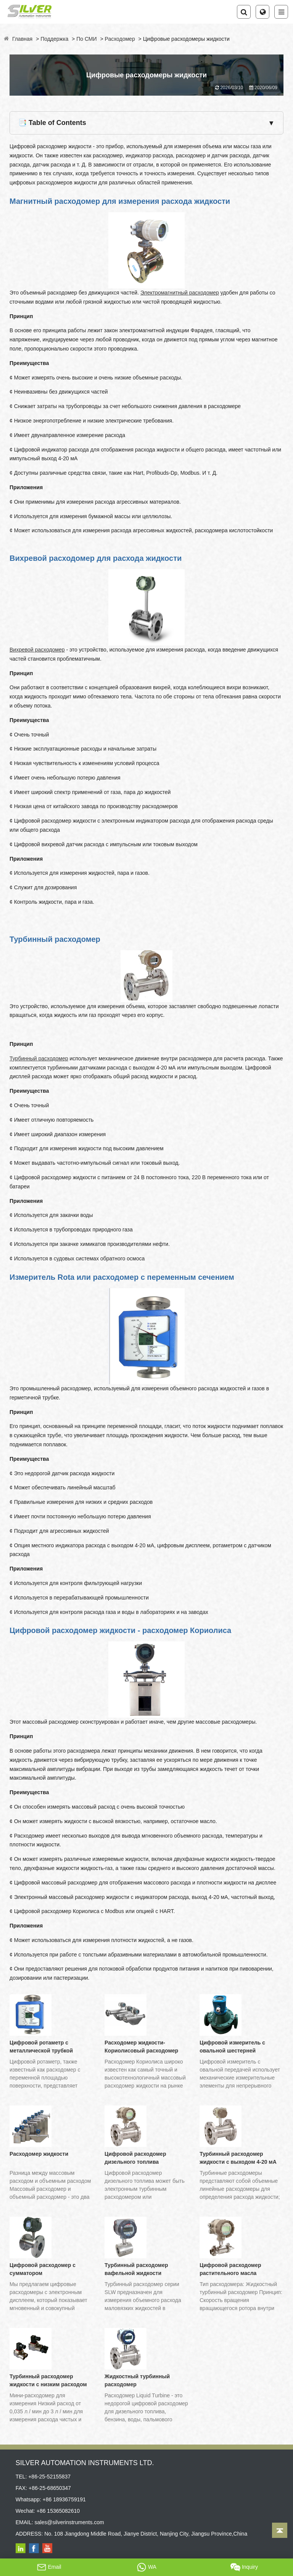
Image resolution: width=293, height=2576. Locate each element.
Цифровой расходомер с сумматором (43, 2269)
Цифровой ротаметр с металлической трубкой (41, 2047)
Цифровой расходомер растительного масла (230, 2269)
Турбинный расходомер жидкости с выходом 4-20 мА (238, 2158)
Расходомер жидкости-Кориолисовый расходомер (141, 2047)
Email (49, 2567)
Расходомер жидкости (39, 2154)
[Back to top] (279, 2530)
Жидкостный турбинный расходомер (137, 2380)
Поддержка (54, 39)
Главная (22, 39)
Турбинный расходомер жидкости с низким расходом (48, 2380)
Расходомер (120, 39)
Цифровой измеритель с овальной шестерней (232, 2047)
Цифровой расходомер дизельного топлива (135, 2158)
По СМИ (86, 39)
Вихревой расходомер (37, 650)
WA (146, 2567)
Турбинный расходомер (39, 1058)
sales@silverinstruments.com (69, 2522)
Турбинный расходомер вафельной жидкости (136, 2269)
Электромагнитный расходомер (179, 293)
